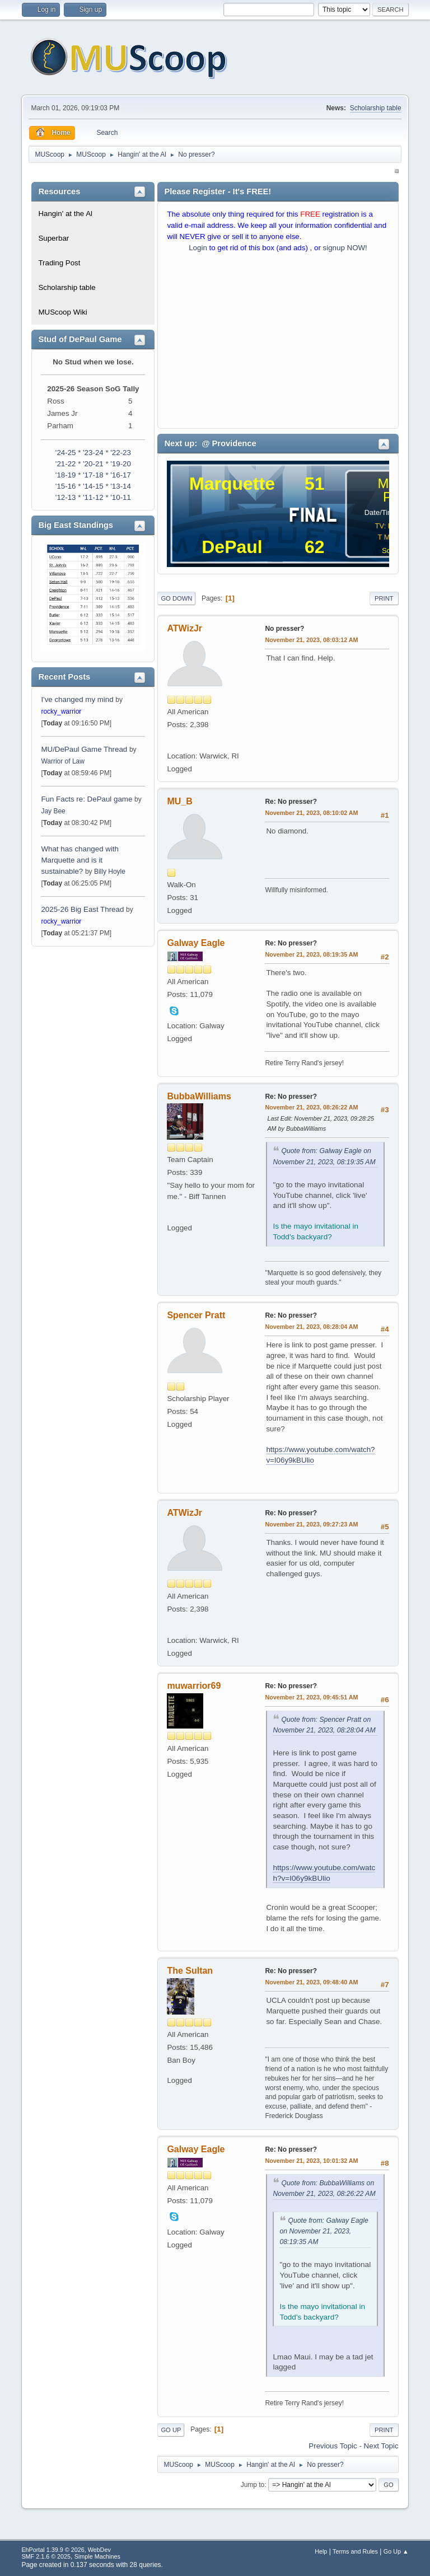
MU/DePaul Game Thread (84, 749)
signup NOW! (345, 247)
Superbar (53, 238)
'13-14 (120, 486)
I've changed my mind (77, 699)
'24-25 (65, 452)
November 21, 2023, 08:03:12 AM (311, 639)
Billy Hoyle (109, 871)
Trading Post (59, 263)
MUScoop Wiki (62, 312)
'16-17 (120, 475)
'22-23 (120, 452)
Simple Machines (97, 2556)
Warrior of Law (62, 761)
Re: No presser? (291, 801)
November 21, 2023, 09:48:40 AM (311, 1982)
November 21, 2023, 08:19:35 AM (311, 954)
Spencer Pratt (196, 1315)
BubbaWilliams (199, 1096)
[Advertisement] (278, 343)
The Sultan (190, 1970)
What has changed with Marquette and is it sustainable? (80, 860)
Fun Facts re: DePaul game (86, 799)
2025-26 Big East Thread (82, 909)
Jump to (253, 2485)
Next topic (381, 2446)
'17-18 (93, 475)
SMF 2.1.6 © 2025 (46, 2556)
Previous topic (333, 2446)
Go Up (171, 2430)
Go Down (176, 598)
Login (198, 247)
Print (384, 598)
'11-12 (93, 497)
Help (321, 2551)
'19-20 (120, 464)
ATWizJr (184, 628)
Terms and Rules (355, 2551)
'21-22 (65, 464)
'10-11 (120, 497)
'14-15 (93, 486)
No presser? (284, 629)
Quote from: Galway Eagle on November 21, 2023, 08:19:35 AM (323, 2231)
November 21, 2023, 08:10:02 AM (311, 812)
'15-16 (65, 486)
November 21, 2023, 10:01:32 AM (311, 2160)
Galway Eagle (196, 943)
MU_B (179, 801)
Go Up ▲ (396, 2551)
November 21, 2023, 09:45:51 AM (311, 1697)
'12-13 (65, 497)
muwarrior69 (194, 1685)
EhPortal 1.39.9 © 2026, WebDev (65, 2549)
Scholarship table (375, 108)
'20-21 (93, 464)
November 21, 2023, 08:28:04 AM (311, 1326)
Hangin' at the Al (65, 213)
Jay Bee (53, 811)
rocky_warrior (61, 711)
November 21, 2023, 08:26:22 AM (311, 1107)
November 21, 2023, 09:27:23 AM (311, 1524)
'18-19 (65, 475)
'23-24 (93, 452)
